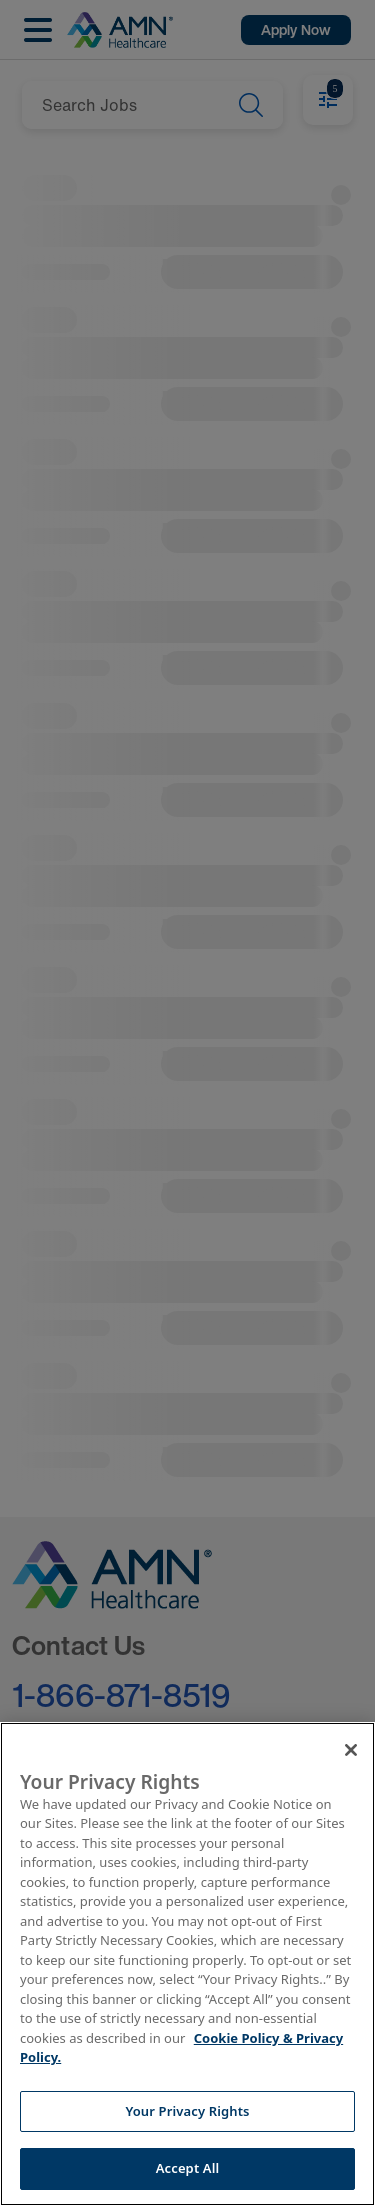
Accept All (188, 2168)
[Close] (351, 1750)
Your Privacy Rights (187, 2111)
